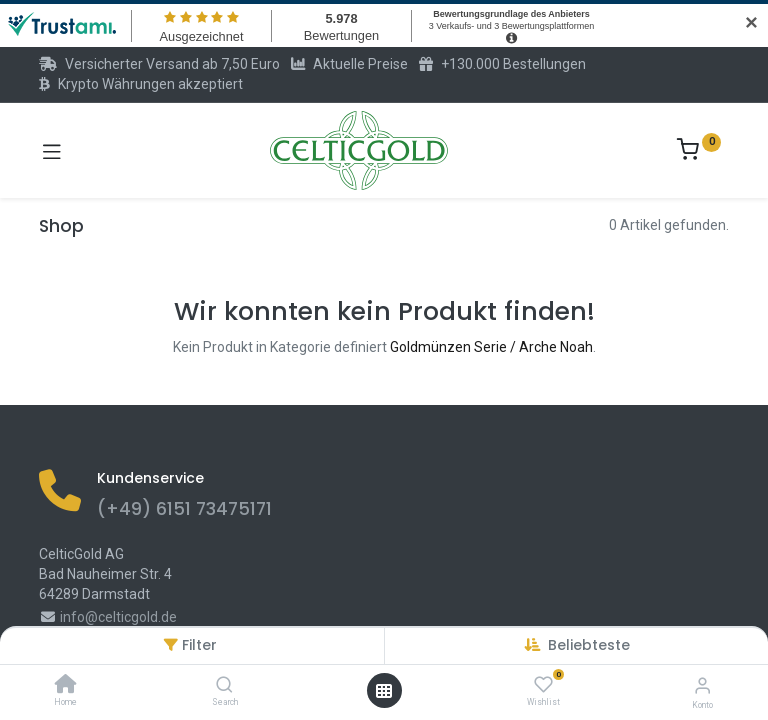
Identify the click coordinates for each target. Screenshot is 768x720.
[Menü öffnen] (384, 691)
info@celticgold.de (118, 617)
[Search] (224, 686)
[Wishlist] (543, 685)
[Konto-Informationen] (702, 685)
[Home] (66, 686)
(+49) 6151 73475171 (184, 509)
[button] (589, 645)
